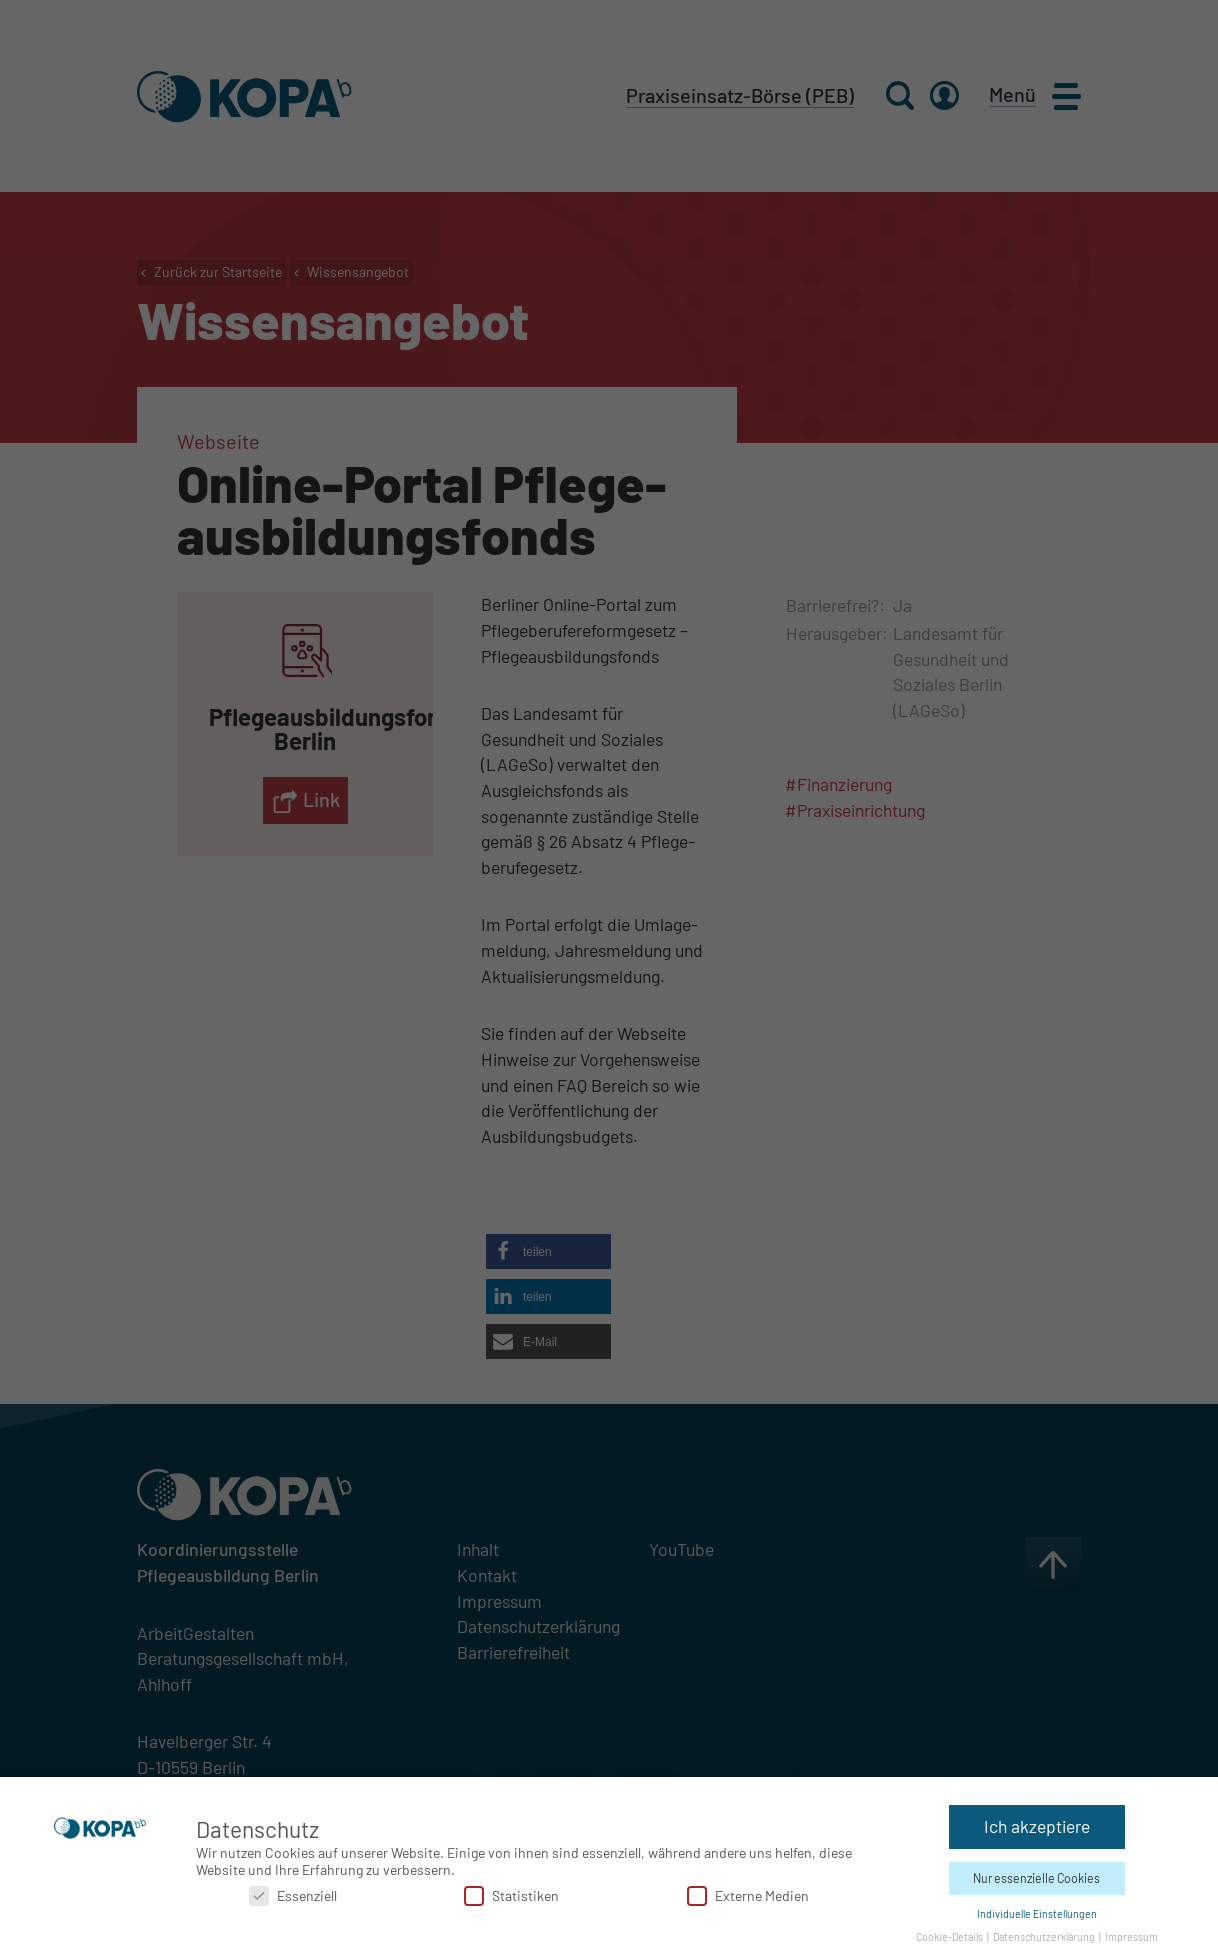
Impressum (1131, 1935)
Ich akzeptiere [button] (1037, 1825)
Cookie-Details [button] (950, 1935)
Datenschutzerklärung (1045, 1935)
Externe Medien (748, 1894)
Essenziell (293, 1894)
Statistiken (511, 1894)
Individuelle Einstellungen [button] (1037, 1912)
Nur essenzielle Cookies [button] (1036, 1877)
